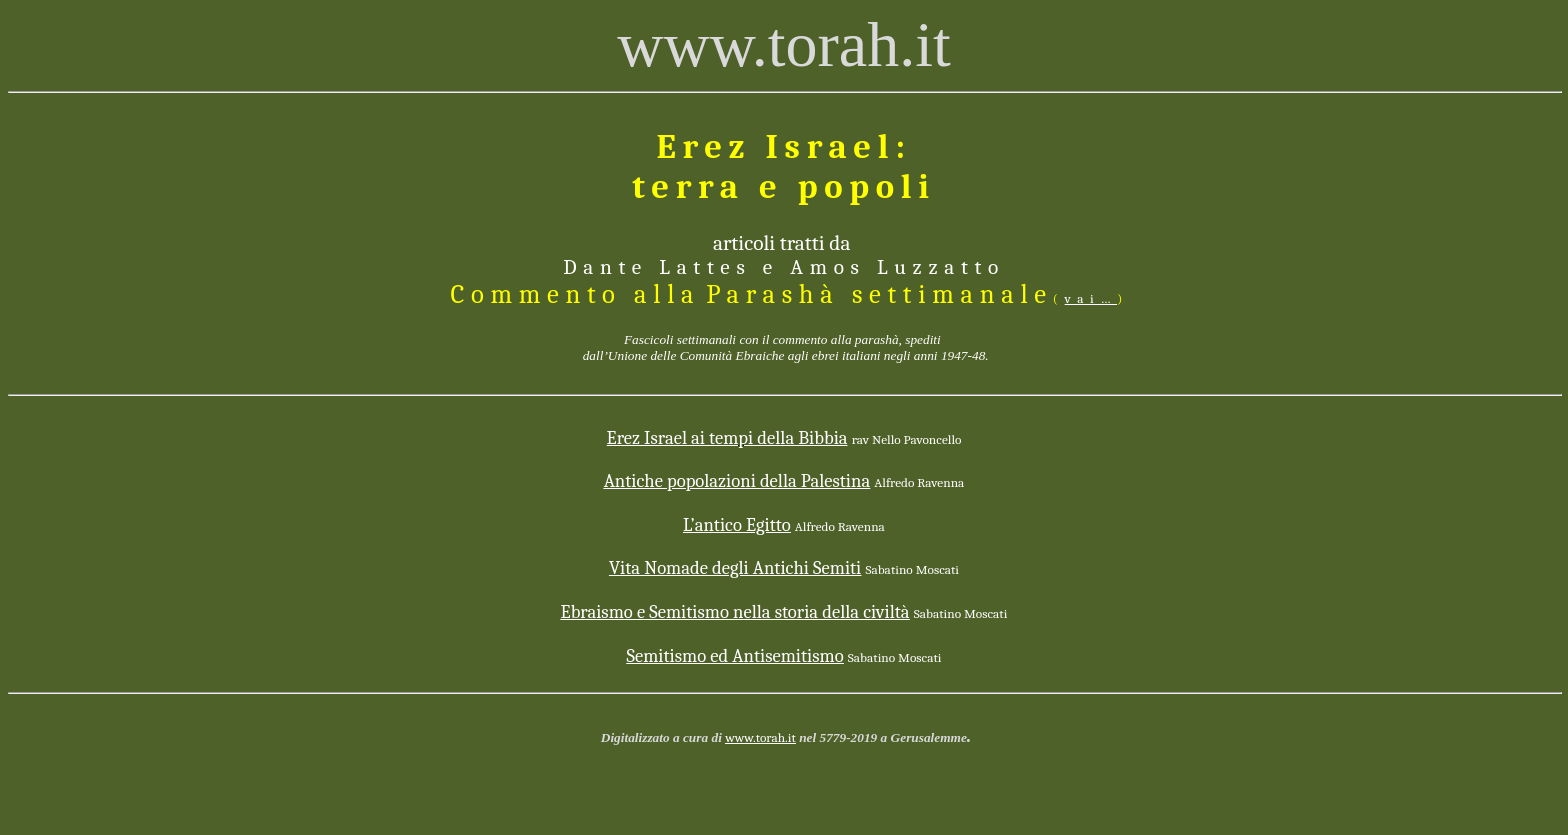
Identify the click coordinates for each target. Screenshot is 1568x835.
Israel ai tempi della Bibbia (727, 438)
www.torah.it (760, 737)
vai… (1091, 298)
